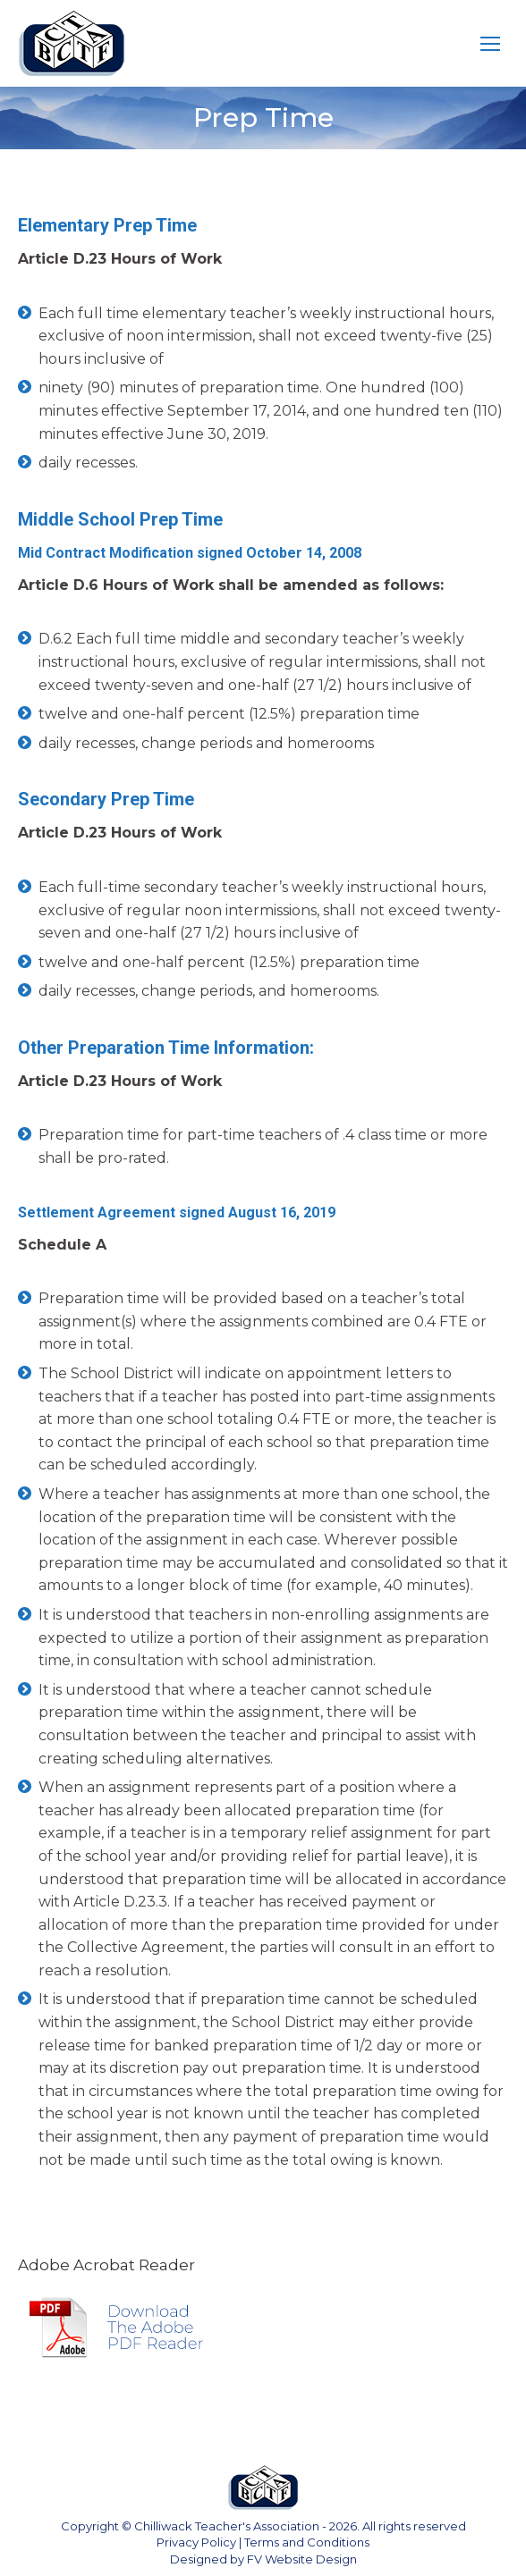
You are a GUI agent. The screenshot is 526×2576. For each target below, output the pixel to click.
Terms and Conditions (306, 2542)
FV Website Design (302, 2559)
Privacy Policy (196, 2542)
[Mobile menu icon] (490, 44)
